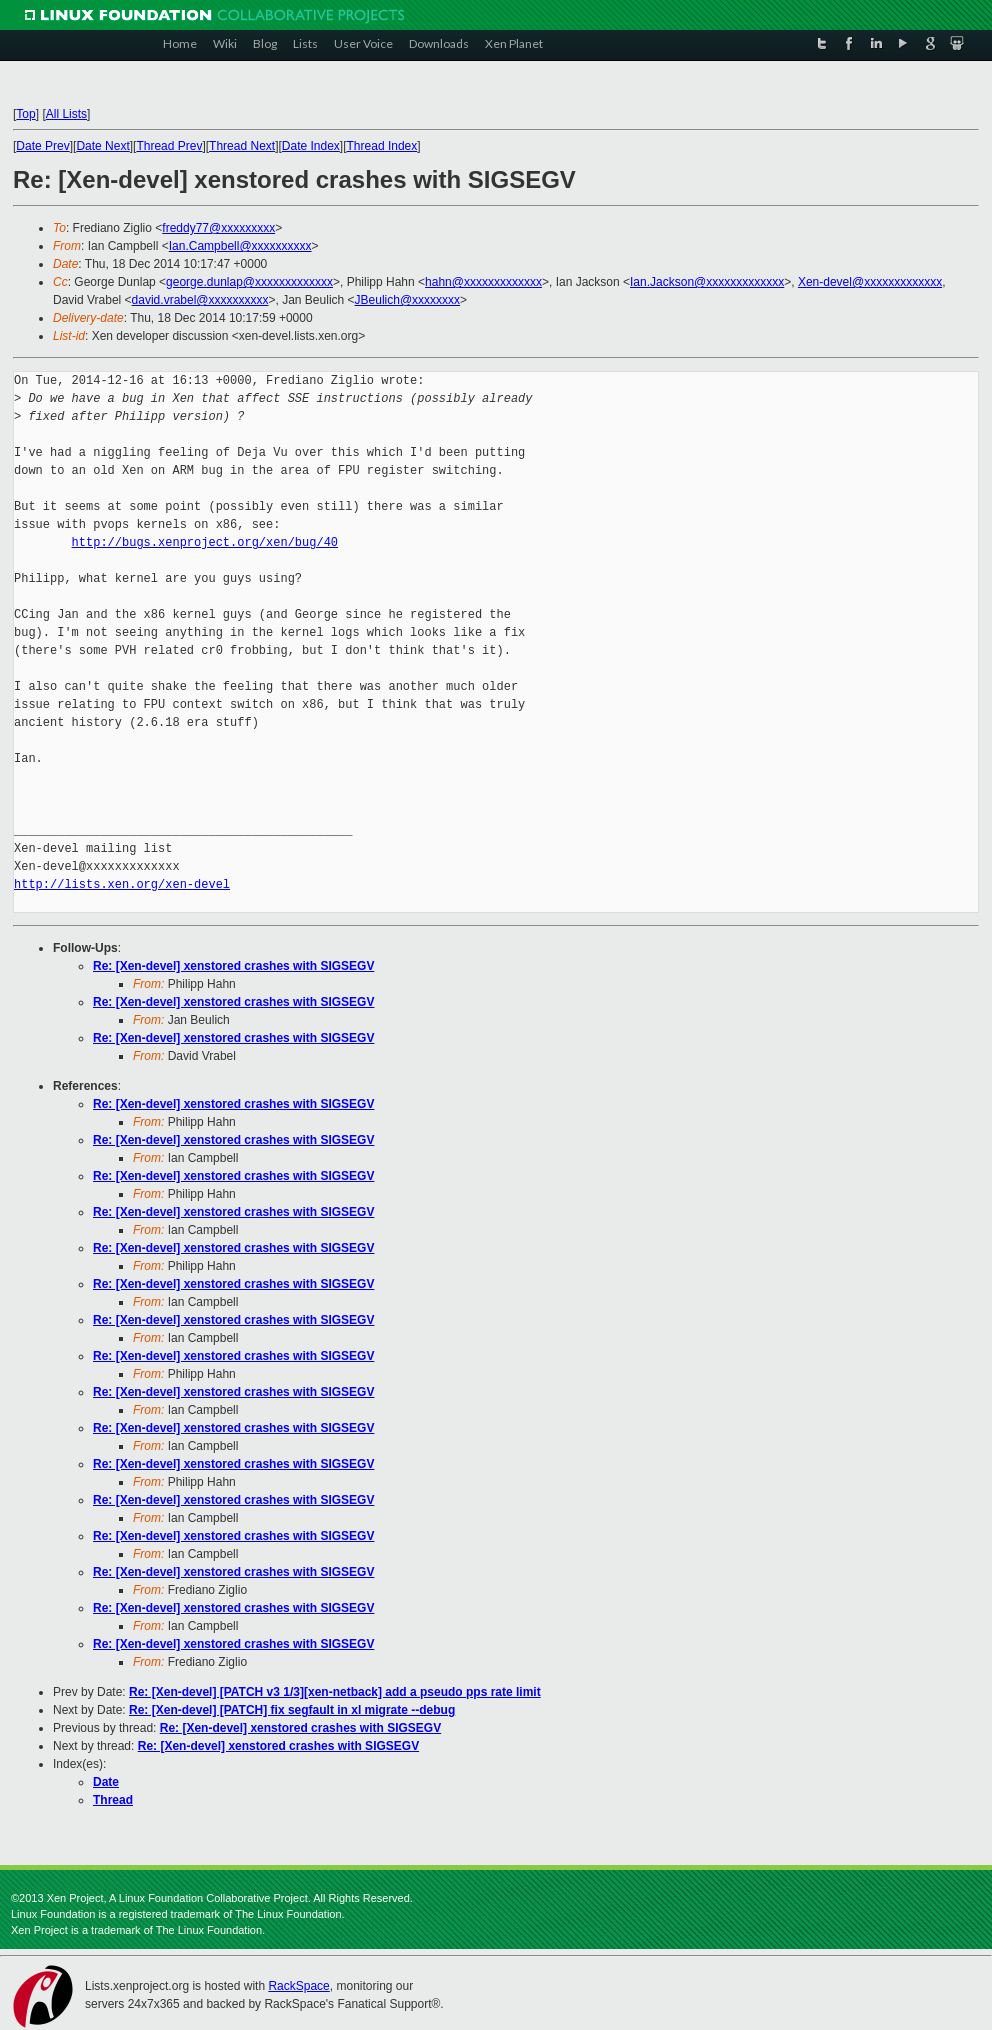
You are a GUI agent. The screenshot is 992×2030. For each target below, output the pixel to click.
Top (25, 114)
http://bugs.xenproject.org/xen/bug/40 (205, 542)
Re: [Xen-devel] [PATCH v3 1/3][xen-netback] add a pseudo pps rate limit (335, 1692)
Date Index (311, 146)
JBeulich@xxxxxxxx (408, 300)
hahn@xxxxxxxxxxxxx (483, 282)
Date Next (102, 146)
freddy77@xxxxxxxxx (218, 228)
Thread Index (382, 146)
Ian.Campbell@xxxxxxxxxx (240, 246)
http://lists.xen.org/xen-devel (122, 884)
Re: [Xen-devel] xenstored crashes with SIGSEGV (233, 966)
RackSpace (298, 1986)
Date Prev (42, 146)
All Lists (66, 114)
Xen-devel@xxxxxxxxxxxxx (870, 282)
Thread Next (242, 146)
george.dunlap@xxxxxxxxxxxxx (249, 282)
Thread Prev (169, 146)
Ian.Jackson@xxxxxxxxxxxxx (707, 282)
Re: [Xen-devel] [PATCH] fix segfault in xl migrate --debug (292, 1710)
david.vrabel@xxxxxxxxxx (200, 300)
